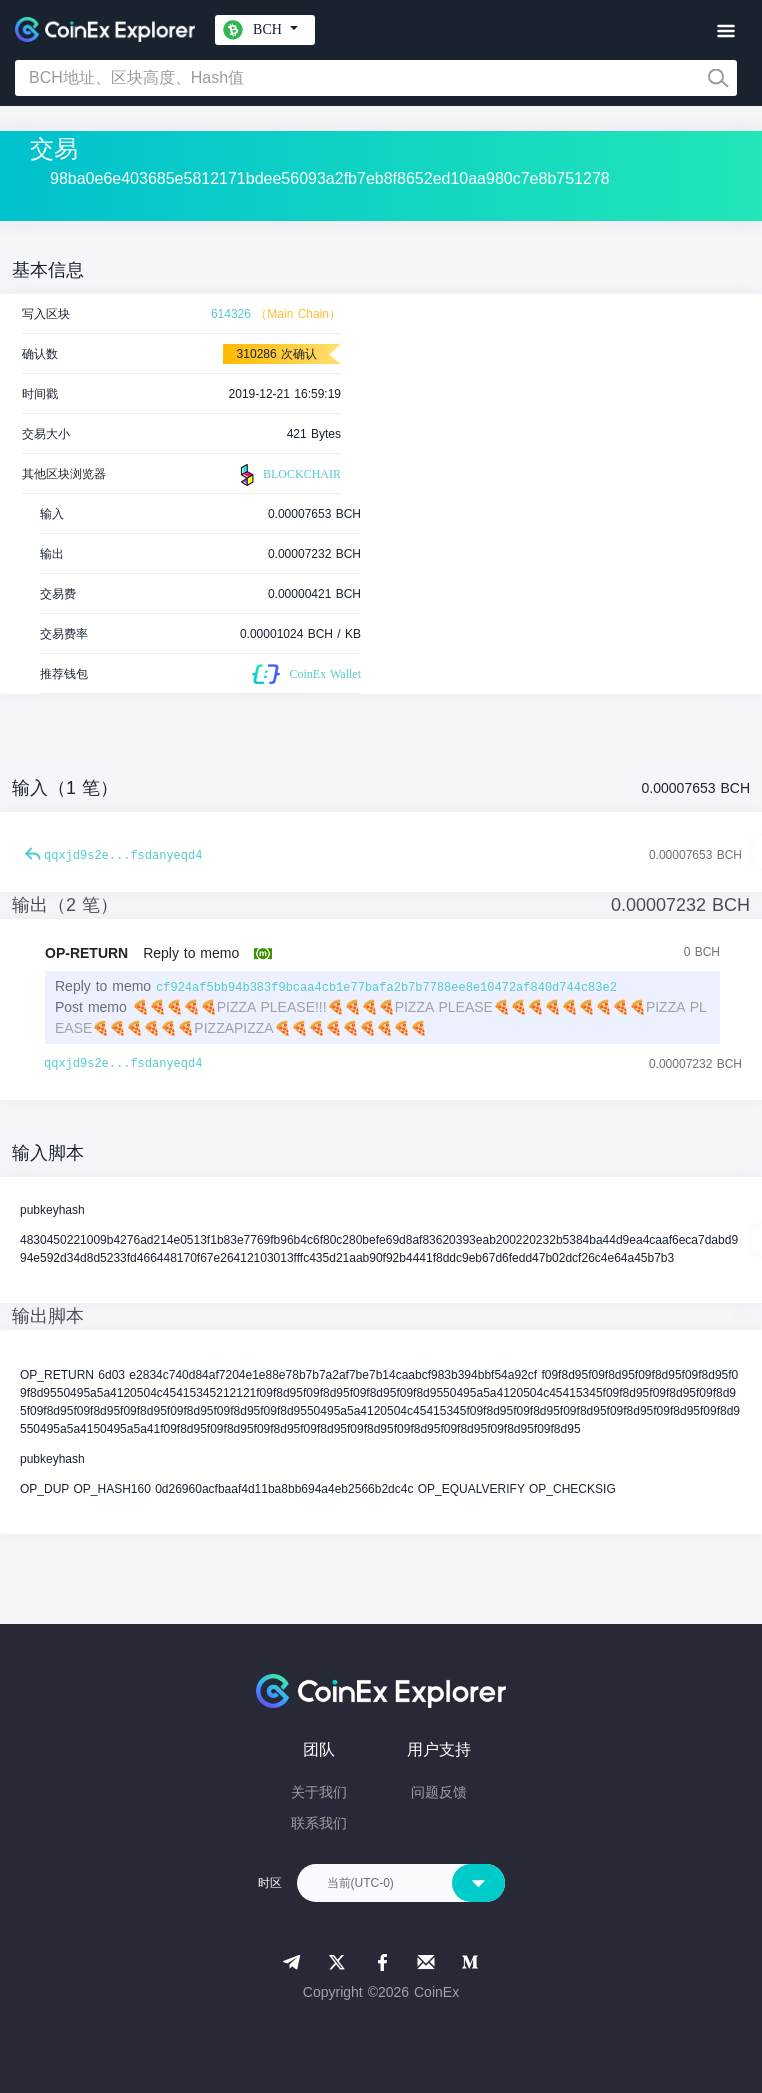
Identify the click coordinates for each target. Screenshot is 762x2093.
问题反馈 (439, 1792)
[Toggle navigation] (725, 31)
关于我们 (319, 1792)
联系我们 (319, 1823)
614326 (231, 314)
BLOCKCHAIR (288, 475)
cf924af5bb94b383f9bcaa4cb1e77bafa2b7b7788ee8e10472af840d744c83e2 (386, 988)
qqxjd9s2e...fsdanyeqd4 (123, 856)
